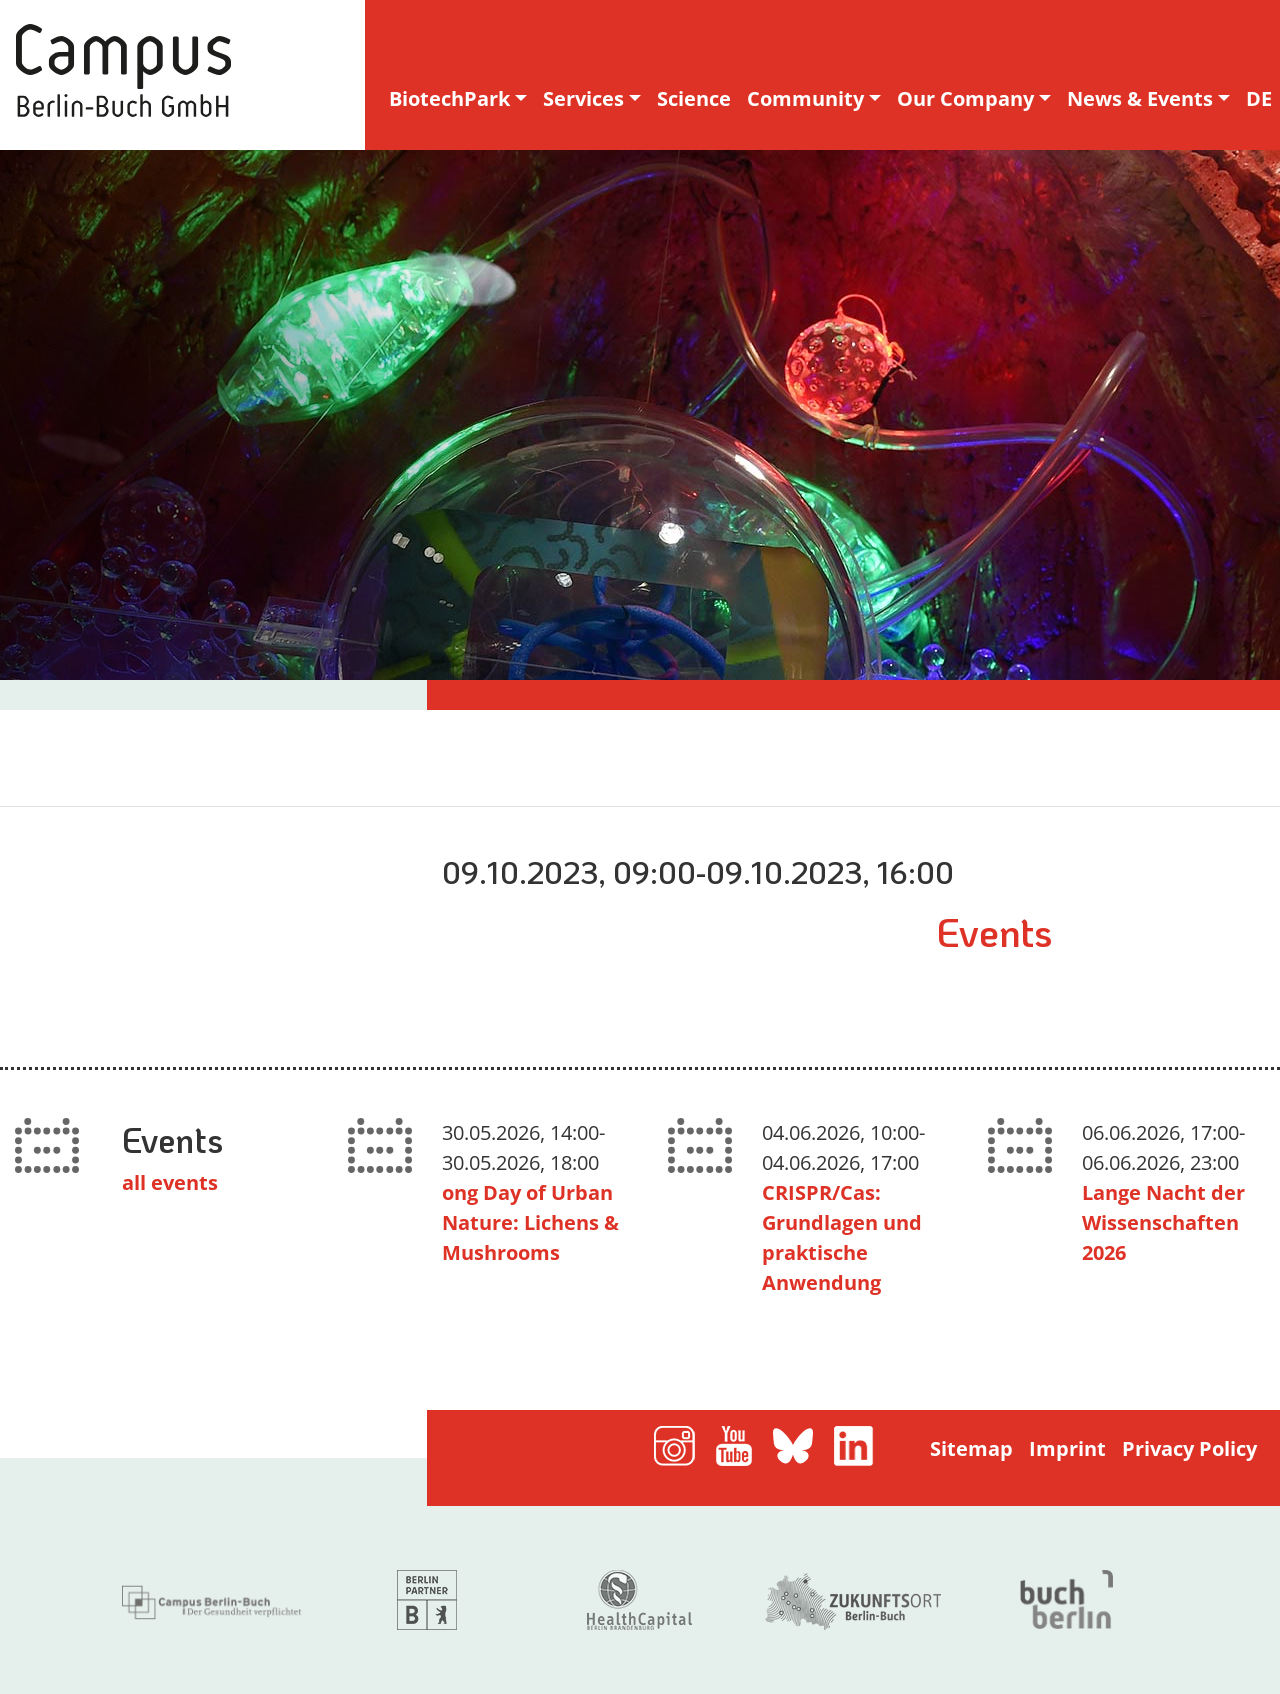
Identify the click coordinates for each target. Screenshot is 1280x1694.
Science (694, 98)
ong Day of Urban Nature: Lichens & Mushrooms (530, 1222)
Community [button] (805, 98)
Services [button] (583, 98)
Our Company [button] (965, 98)
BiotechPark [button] (449, 98)
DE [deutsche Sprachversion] (1259, 98)
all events (170, 1182)
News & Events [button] (1140, 98)
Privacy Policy (1189, 1448)
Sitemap (971, 1448)
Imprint (1067, 1448)
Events (994, 931)
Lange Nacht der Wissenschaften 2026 (1163, 1222)
